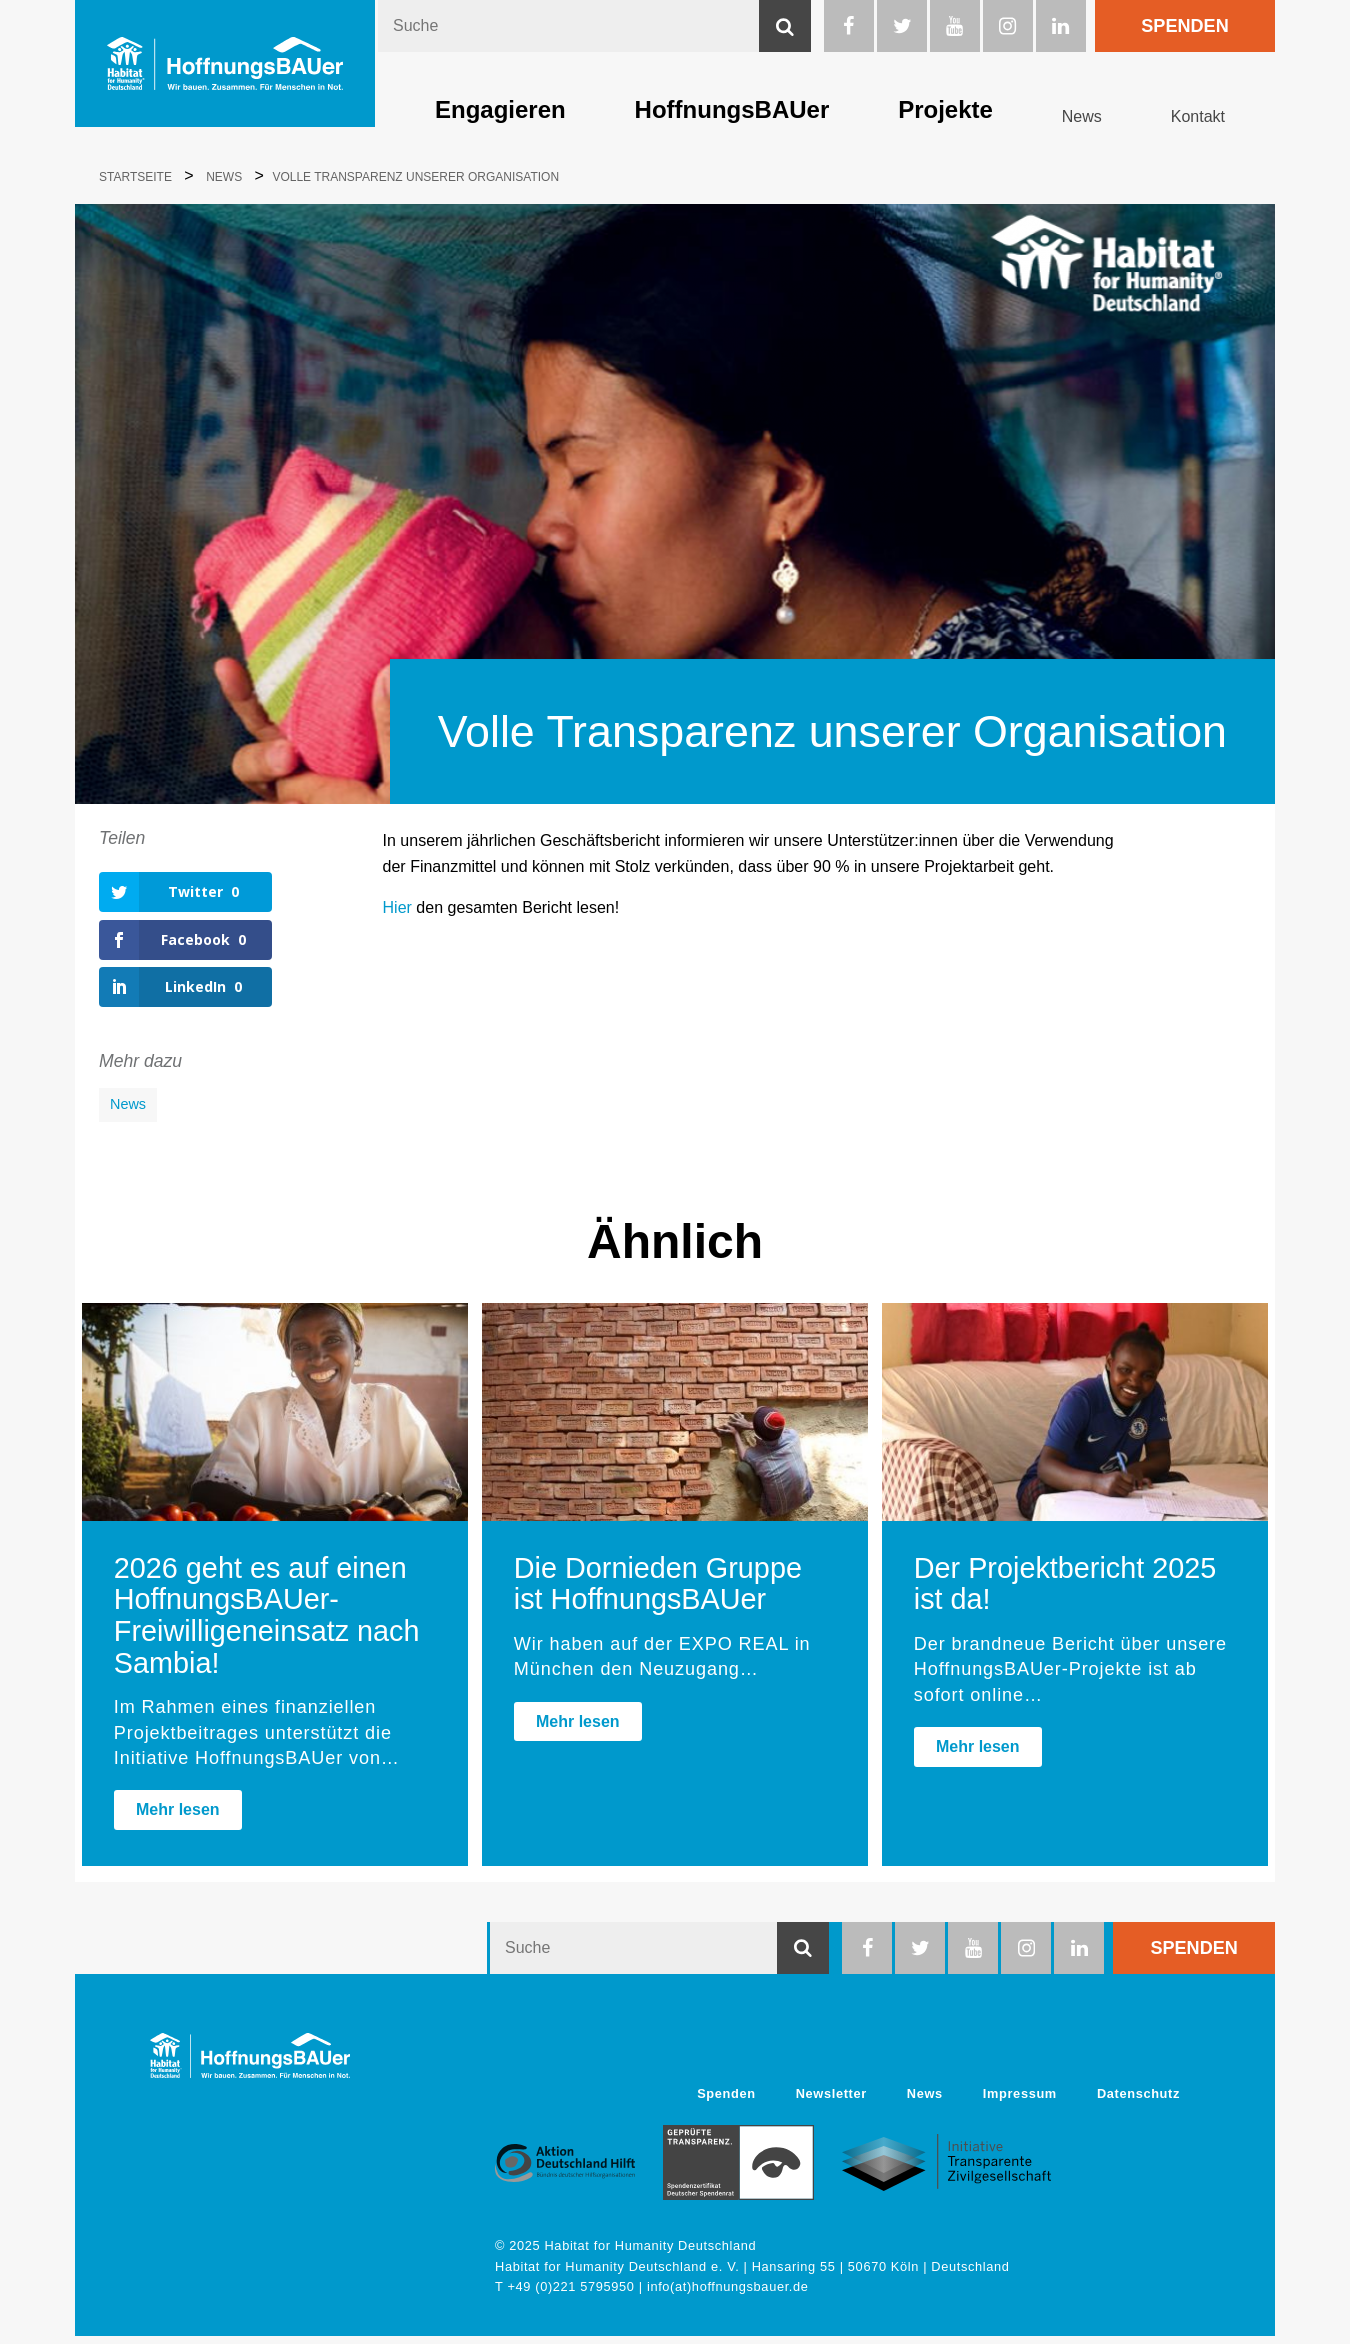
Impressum (1020, 2101)
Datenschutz (1138, 2101)
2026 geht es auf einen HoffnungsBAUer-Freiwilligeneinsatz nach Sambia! (267, 1623)
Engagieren (500, 109)
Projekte (945, 109)
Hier (397, 907)
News (1082, 116)
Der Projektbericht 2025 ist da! (1065, 1592)
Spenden (1184, 26)
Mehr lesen (178, 1817)
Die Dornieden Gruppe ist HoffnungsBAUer (658, 1592)
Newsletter (831, 2101)
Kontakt (1198, 116)
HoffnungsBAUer (732, 109)
